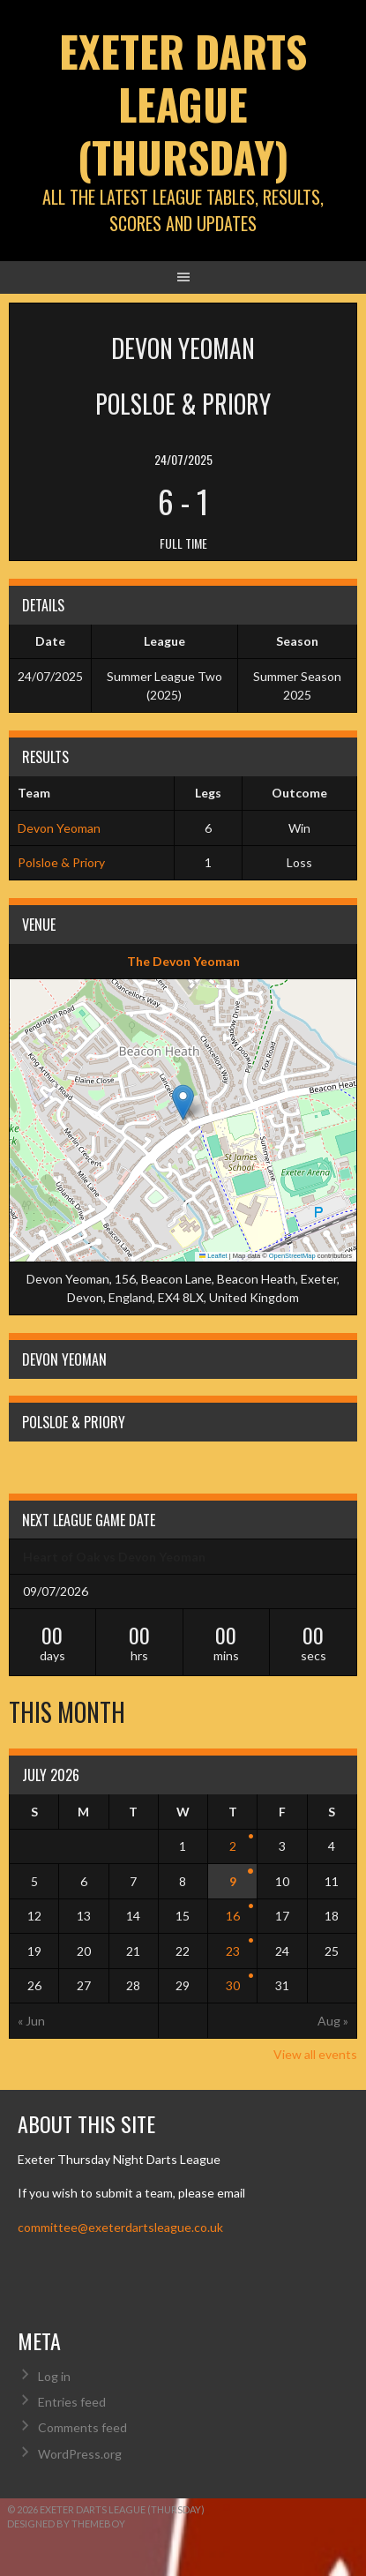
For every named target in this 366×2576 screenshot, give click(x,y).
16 (233, 1915)
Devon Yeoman (59, 827)
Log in (54, 2376)
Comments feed (82, 2427)
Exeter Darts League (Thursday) (183, 103)
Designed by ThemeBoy (66, 2523)
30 (233, 1985)
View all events (315, 2054)
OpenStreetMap (292, 1256)
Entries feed (72, 2401)
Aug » (332, 2020)
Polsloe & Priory (61, 862)
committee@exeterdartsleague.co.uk (120, 2227)
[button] (183, 1102)
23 (233, 1950)
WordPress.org (80, 2453)
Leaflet (213, 1256)
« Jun (31, 2020)
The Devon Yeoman (183, 961)
